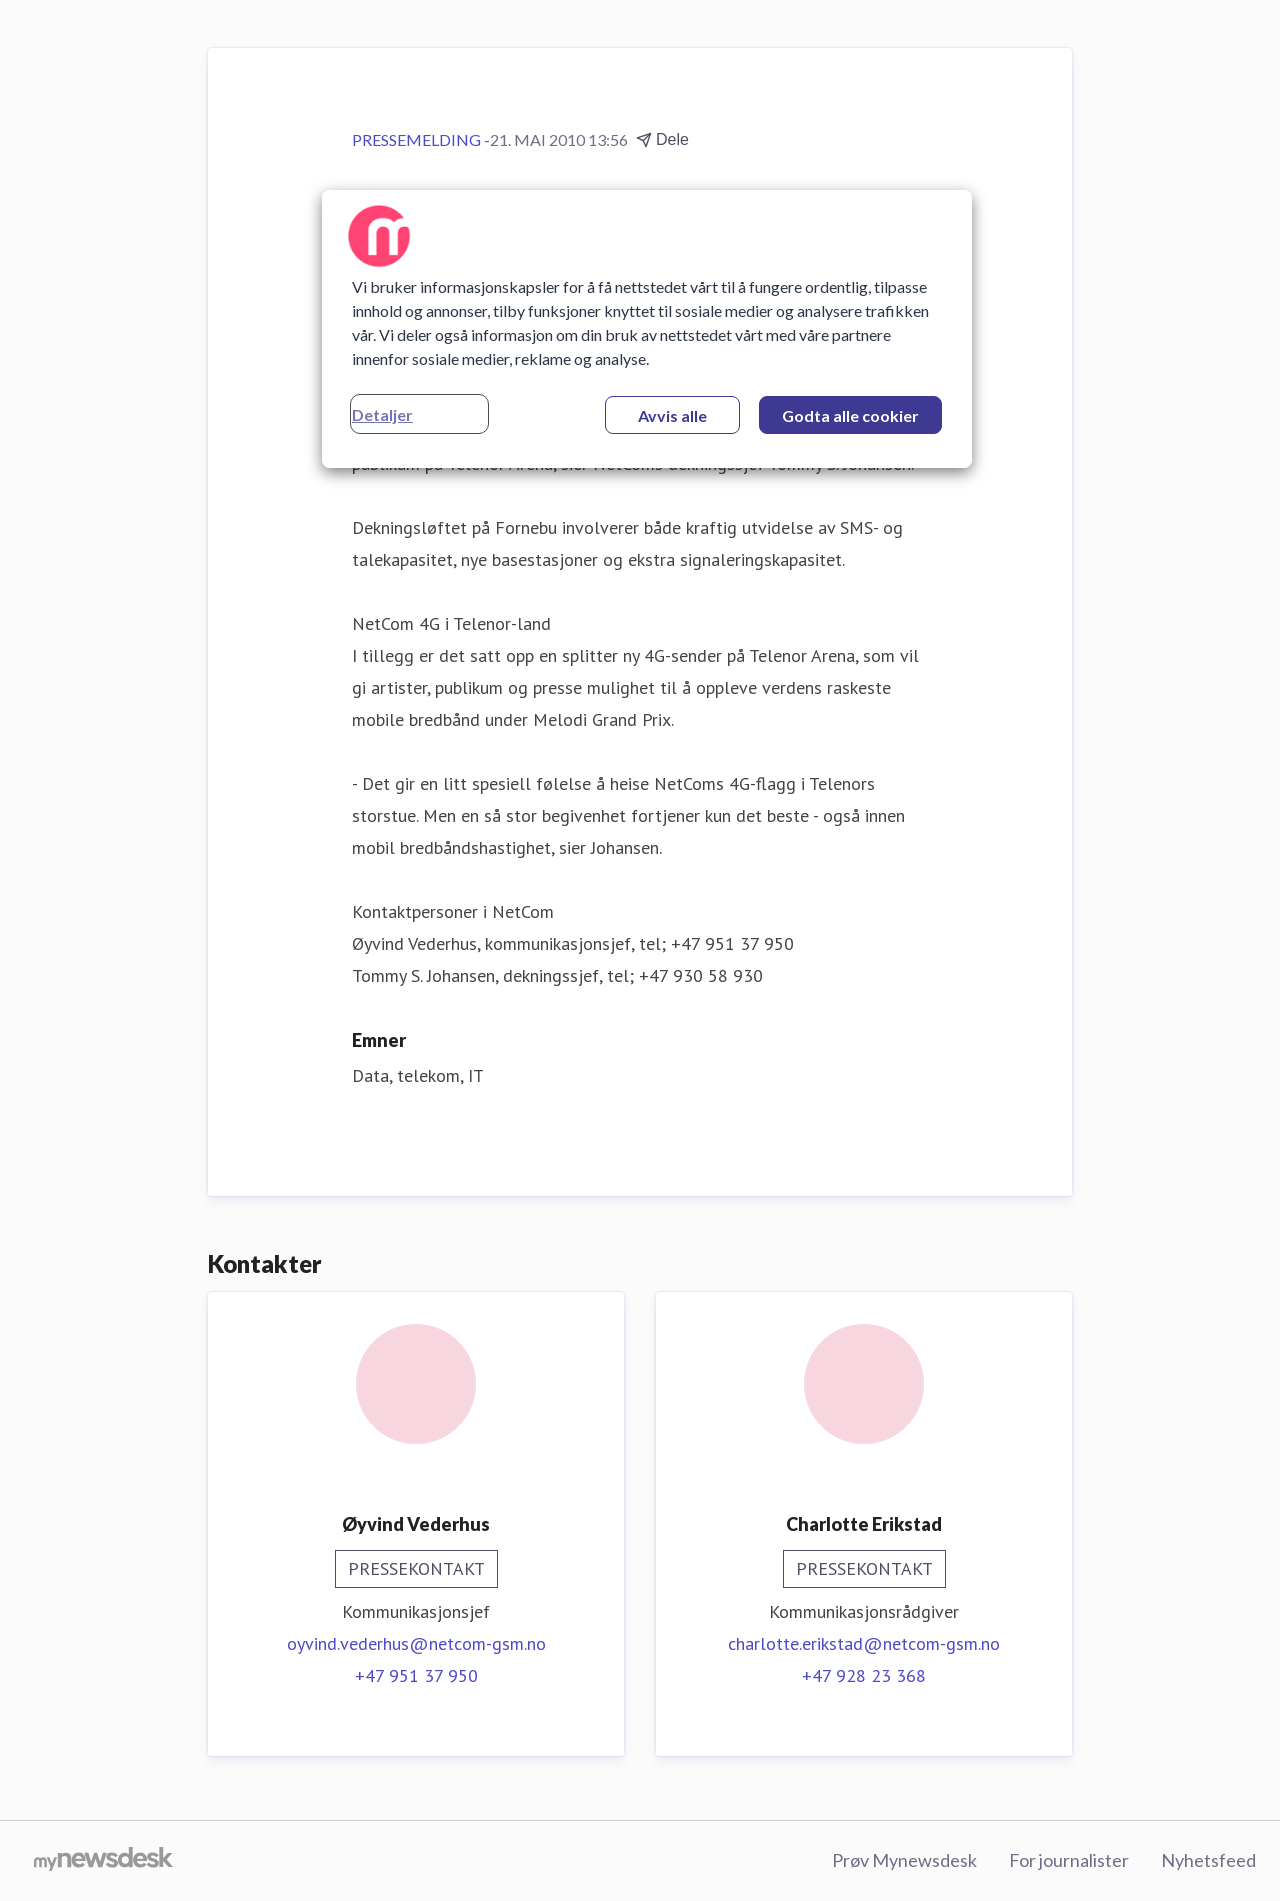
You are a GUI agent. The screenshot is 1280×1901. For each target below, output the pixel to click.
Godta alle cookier (850, 415)
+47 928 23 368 (864, 1675)
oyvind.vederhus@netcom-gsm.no (416, 1643)
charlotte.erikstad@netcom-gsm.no (864, 1643)
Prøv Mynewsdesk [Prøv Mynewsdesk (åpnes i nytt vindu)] (904, 1860)
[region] (647, 329)
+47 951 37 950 (416, 1675)
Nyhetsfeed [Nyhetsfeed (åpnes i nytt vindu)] (1208, 1860)
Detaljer (382, 414)
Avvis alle (672, 415)
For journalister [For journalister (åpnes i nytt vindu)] (1069, 1860)
